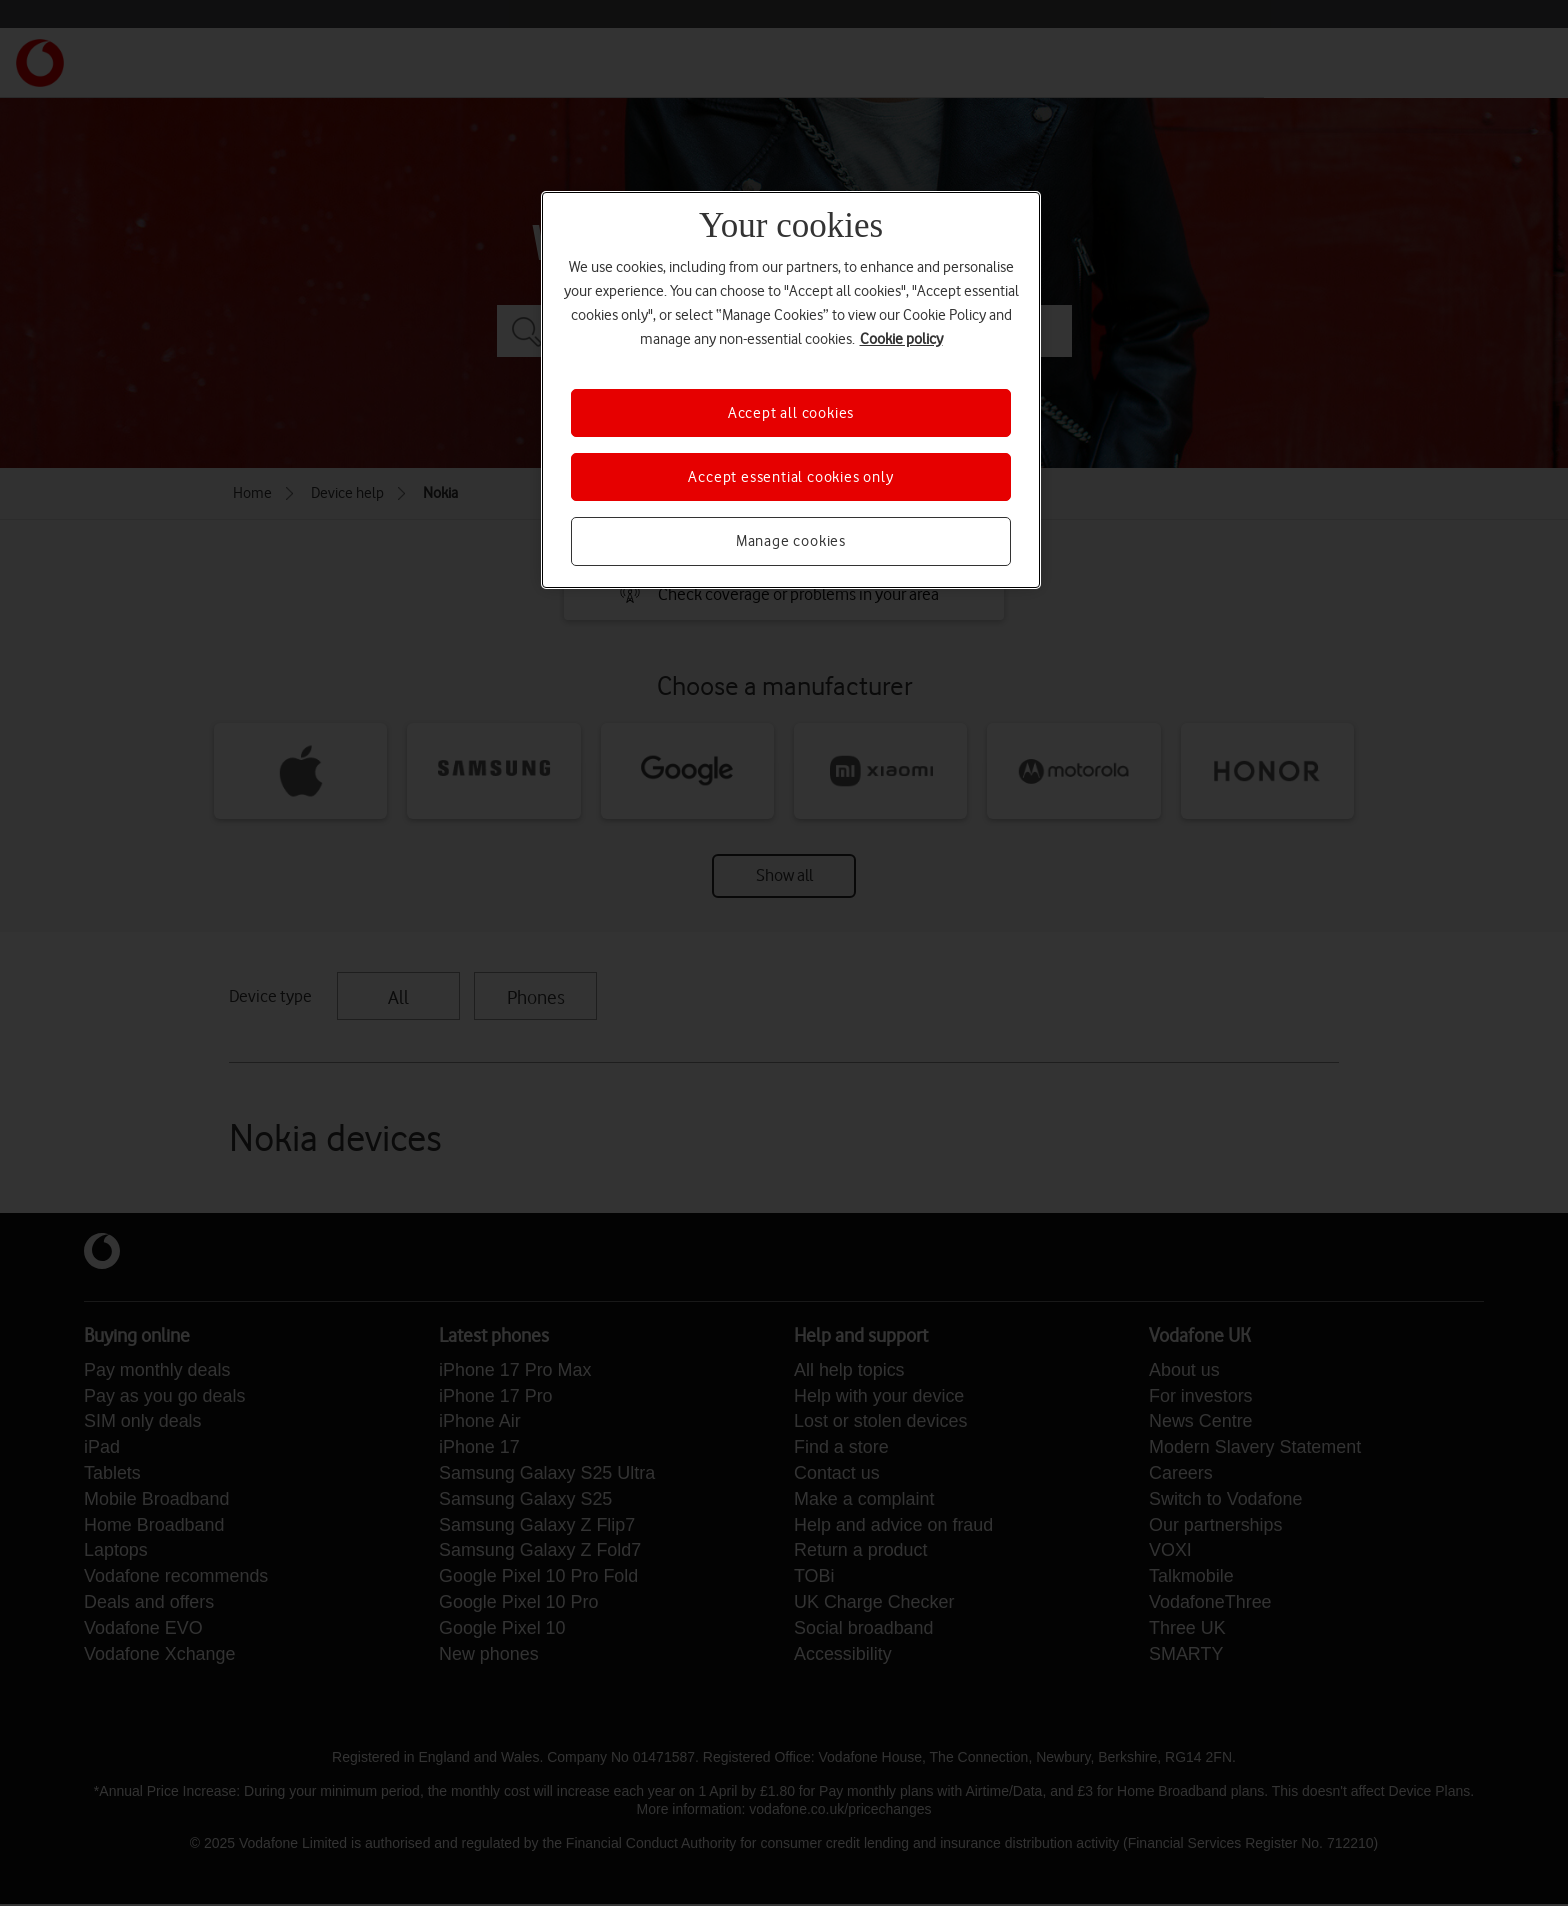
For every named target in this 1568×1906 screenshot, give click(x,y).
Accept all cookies (791, 413)
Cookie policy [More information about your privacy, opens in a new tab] (901, 339)
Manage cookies (791, 541)
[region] (791, 390)
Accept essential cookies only (790, 477)
